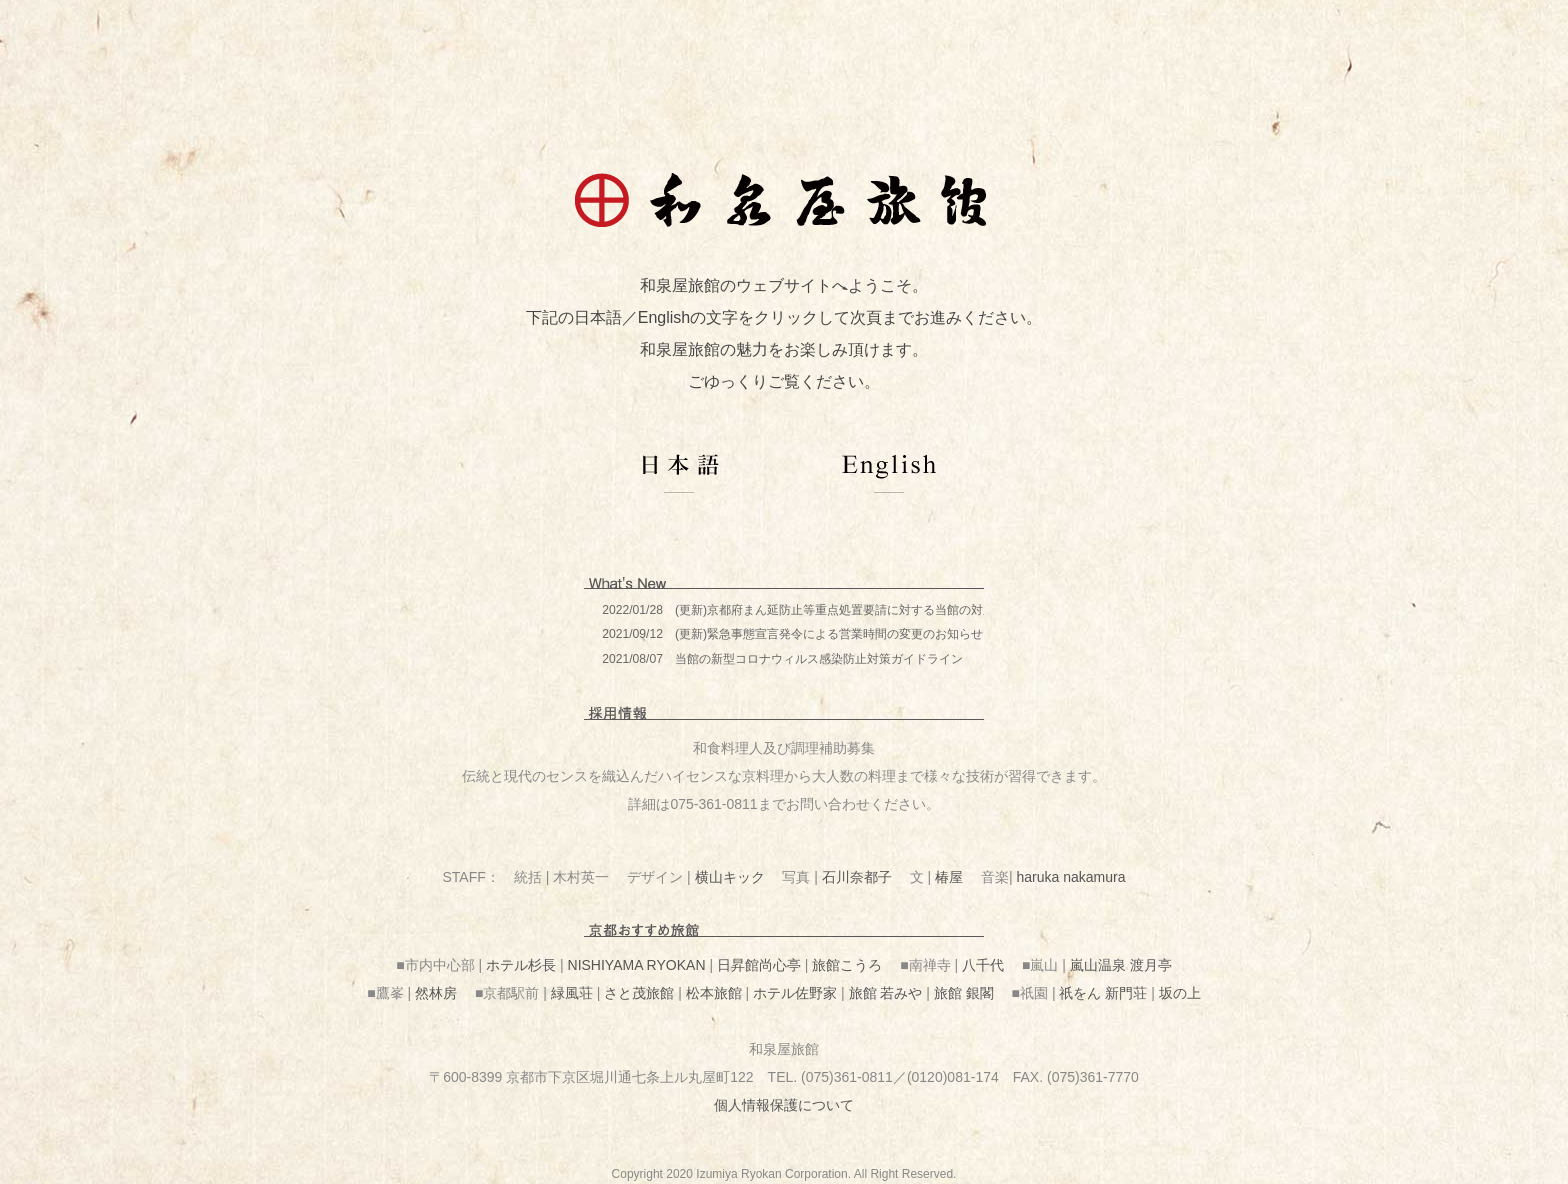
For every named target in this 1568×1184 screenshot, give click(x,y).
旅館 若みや (886, 993)
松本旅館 (714, 993)
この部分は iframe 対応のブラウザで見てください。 (784, 634)
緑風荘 (572, 993)
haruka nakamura (1071, 877)
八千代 (983, 965)
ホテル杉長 (521, 965)
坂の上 (1180, 993)
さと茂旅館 (639, 993)
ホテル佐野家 (795, 993)
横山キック (730, 877)
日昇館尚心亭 (759, 965)
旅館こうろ (847, 965)
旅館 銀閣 (964, 993)
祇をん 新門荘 (1103, 993)
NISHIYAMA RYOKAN (637, 965)
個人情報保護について (784, 1105)
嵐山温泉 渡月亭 (1121, 965)
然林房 (436, 993)
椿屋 (949, 877)
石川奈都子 (857, 877)
